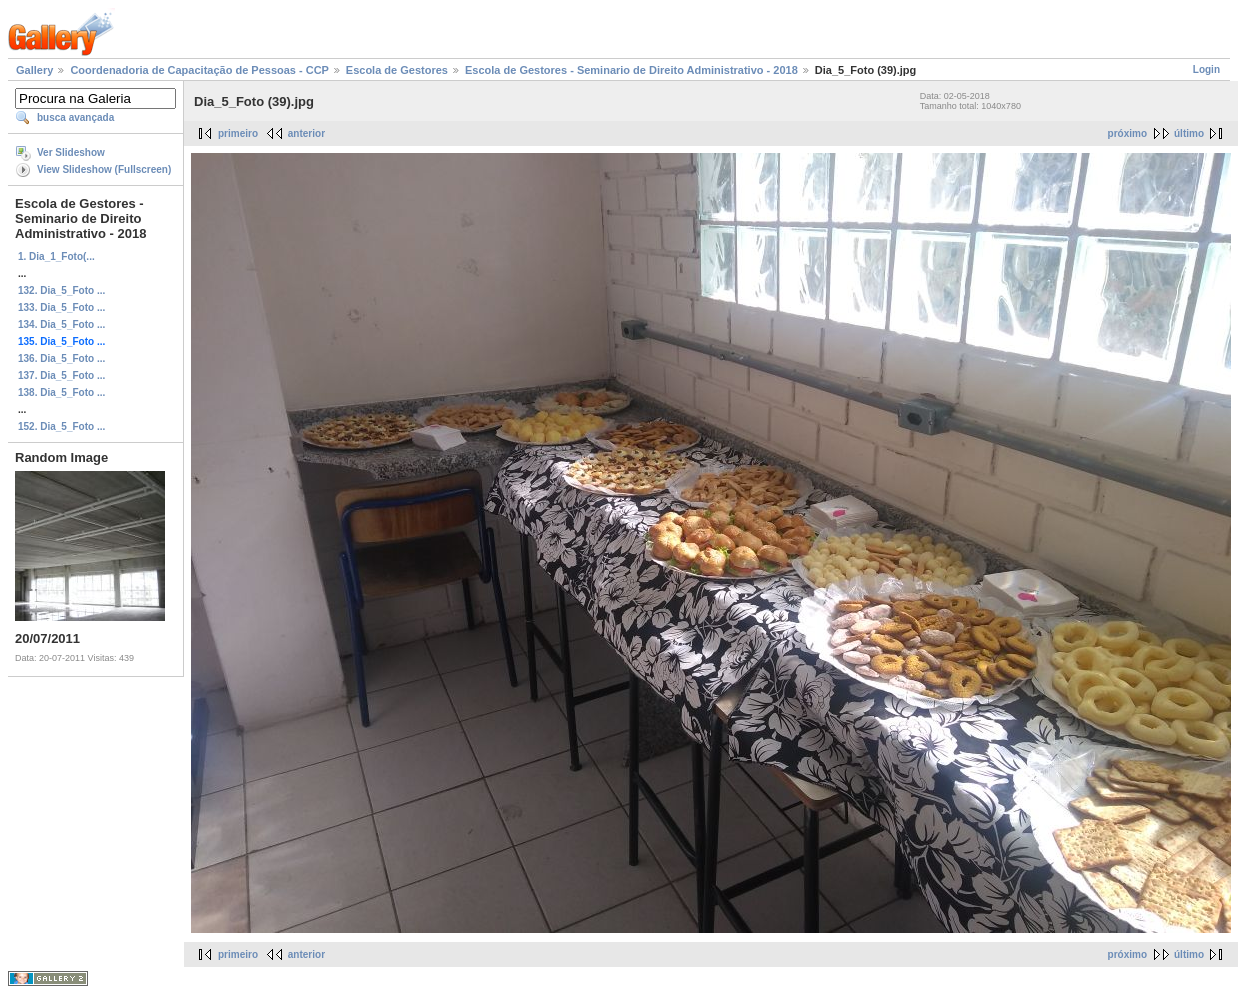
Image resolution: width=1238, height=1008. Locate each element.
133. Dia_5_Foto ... (61, 307)
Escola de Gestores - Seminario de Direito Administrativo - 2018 (631, 70)
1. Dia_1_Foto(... (56, 256)
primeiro (238, 133)
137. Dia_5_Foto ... (61, 375)
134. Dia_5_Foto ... (61, 324)
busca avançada (75, 117)
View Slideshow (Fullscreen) (104, 169)
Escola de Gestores (397, 70)
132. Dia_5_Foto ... (61, 290)
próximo (1127, 133)
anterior (306, 133)
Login (1206, 69)
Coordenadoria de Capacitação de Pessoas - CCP (199, 70)
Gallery (34, 70)
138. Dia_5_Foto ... (61, 392)
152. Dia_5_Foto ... (61, 426)
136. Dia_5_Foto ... (61, 358)
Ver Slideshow (71, 152)
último (1189, 133)
